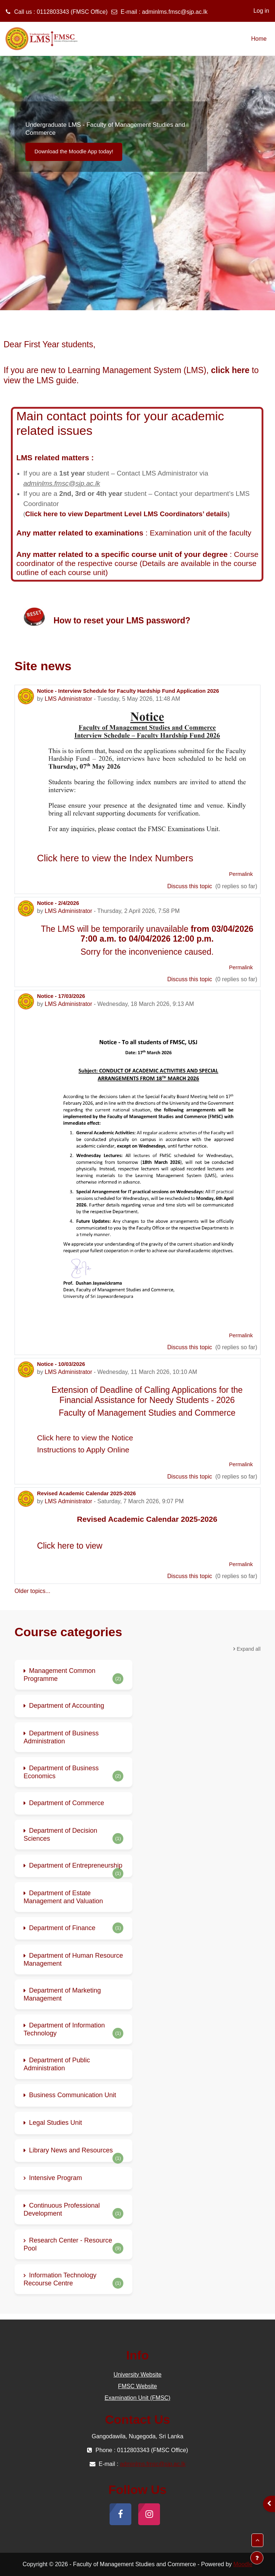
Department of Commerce (66, 1803)
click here (230, 370)
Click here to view (69, 1545)
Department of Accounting (66, 1705)
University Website (137, 2374)
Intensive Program (55, 2177)
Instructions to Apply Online (83, 1449)
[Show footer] (256, 2557)
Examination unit (178, 533)
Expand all (248, 1649)
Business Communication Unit (72, 2095)
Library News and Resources (71, 2150)
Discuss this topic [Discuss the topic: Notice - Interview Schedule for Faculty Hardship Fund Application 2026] (190, 886)
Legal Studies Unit (55, 2122)
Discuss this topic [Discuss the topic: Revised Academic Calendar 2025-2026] (190, 1576)
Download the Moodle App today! (73, 151)
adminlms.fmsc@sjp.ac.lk (175, 12)
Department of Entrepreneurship (75, 1865)
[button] (257, 2540)
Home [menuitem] (259, 39)
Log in (261, 11)
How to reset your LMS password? (122, 620)
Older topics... (32, 1591)
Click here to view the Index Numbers (115, 858)
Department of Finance (62, 1928)
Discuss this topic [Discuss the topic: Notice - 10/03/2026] (190, 1476)
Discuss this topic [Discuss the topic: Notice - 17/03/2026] (190, 1347)
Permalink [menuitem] (241, 874)
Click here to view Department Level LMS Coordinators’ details (126, 514)
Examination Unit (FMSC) (137, 2398)
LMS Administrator (68, 699)
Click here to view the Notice (85, 1437)
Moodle (242, 2564)
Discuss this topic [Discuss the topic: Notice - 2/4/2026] (190, 979)
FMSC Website (137, 2386)
